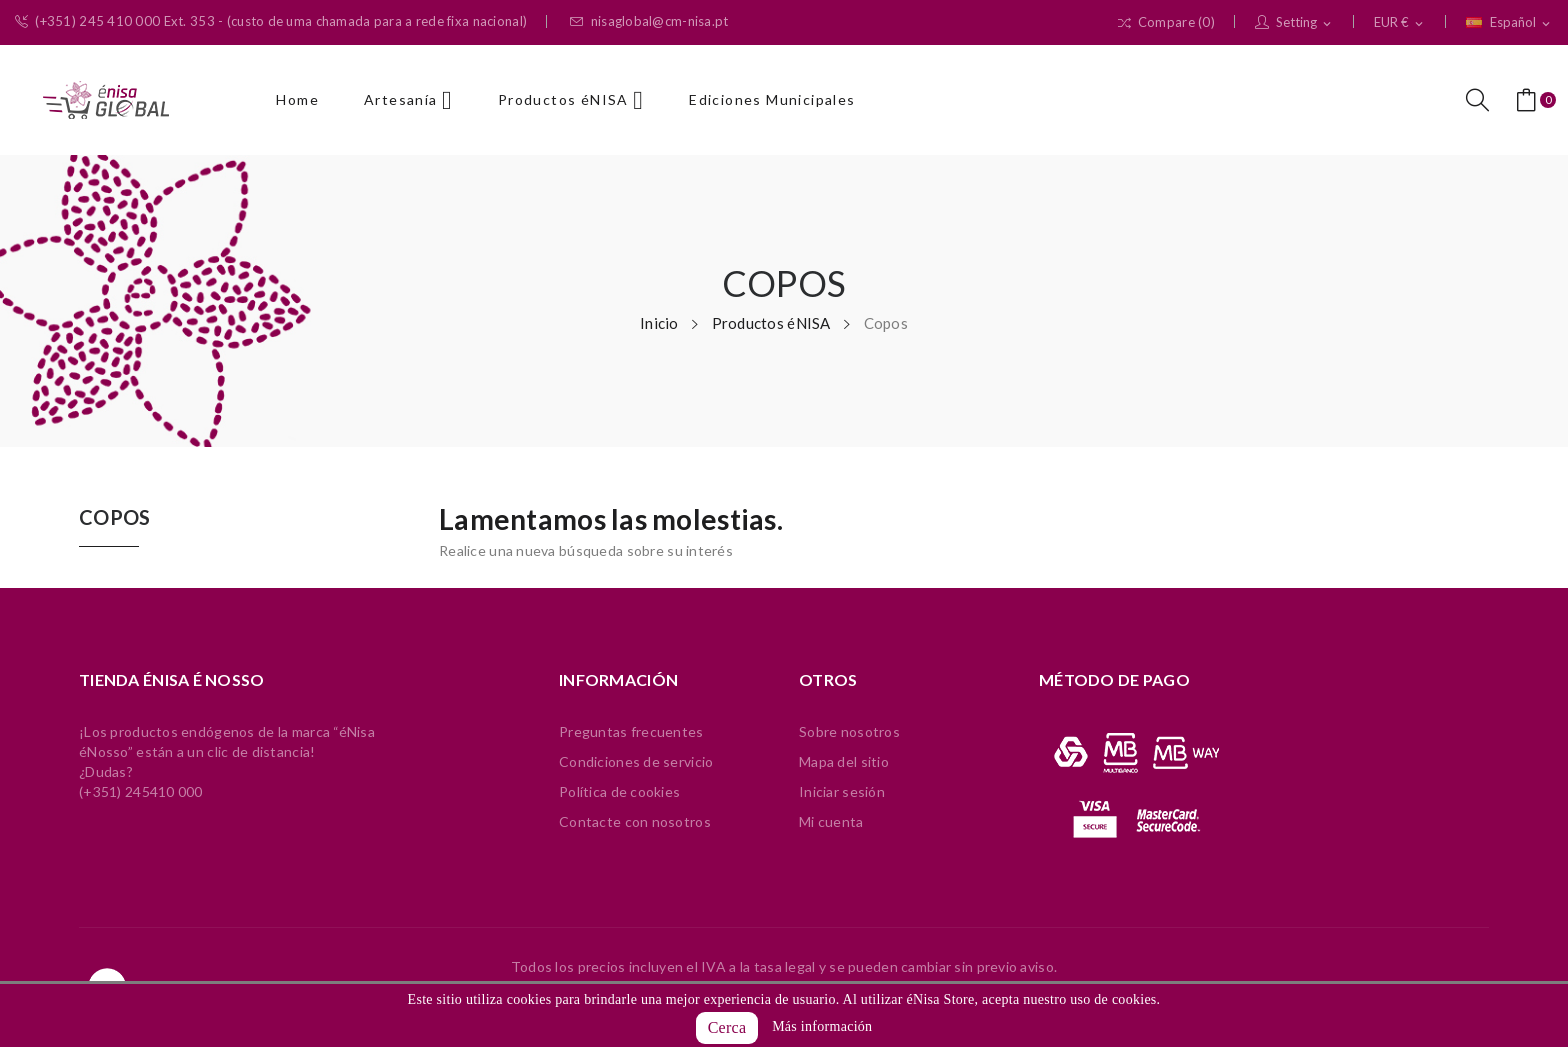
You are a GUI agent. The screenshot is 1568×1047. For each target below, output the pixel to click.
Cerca (727, 1027)
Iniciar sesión (842, 791)
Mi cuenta (831, 821)
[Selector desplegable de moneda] (1400, 23)
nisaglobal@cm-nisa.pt (649, 21)
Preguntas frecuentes (631, 731)
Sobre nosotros (849, 731)
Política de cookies (619, 791)
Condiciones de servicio (636, 761)
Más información (822, 1026)
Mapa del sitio (844, 761)
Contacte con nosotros (635, 821)
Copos (114, 518)
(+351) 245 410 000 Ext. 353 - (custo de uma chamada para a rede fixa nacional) (271, 21)
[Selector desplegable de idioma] (1509, 23)
